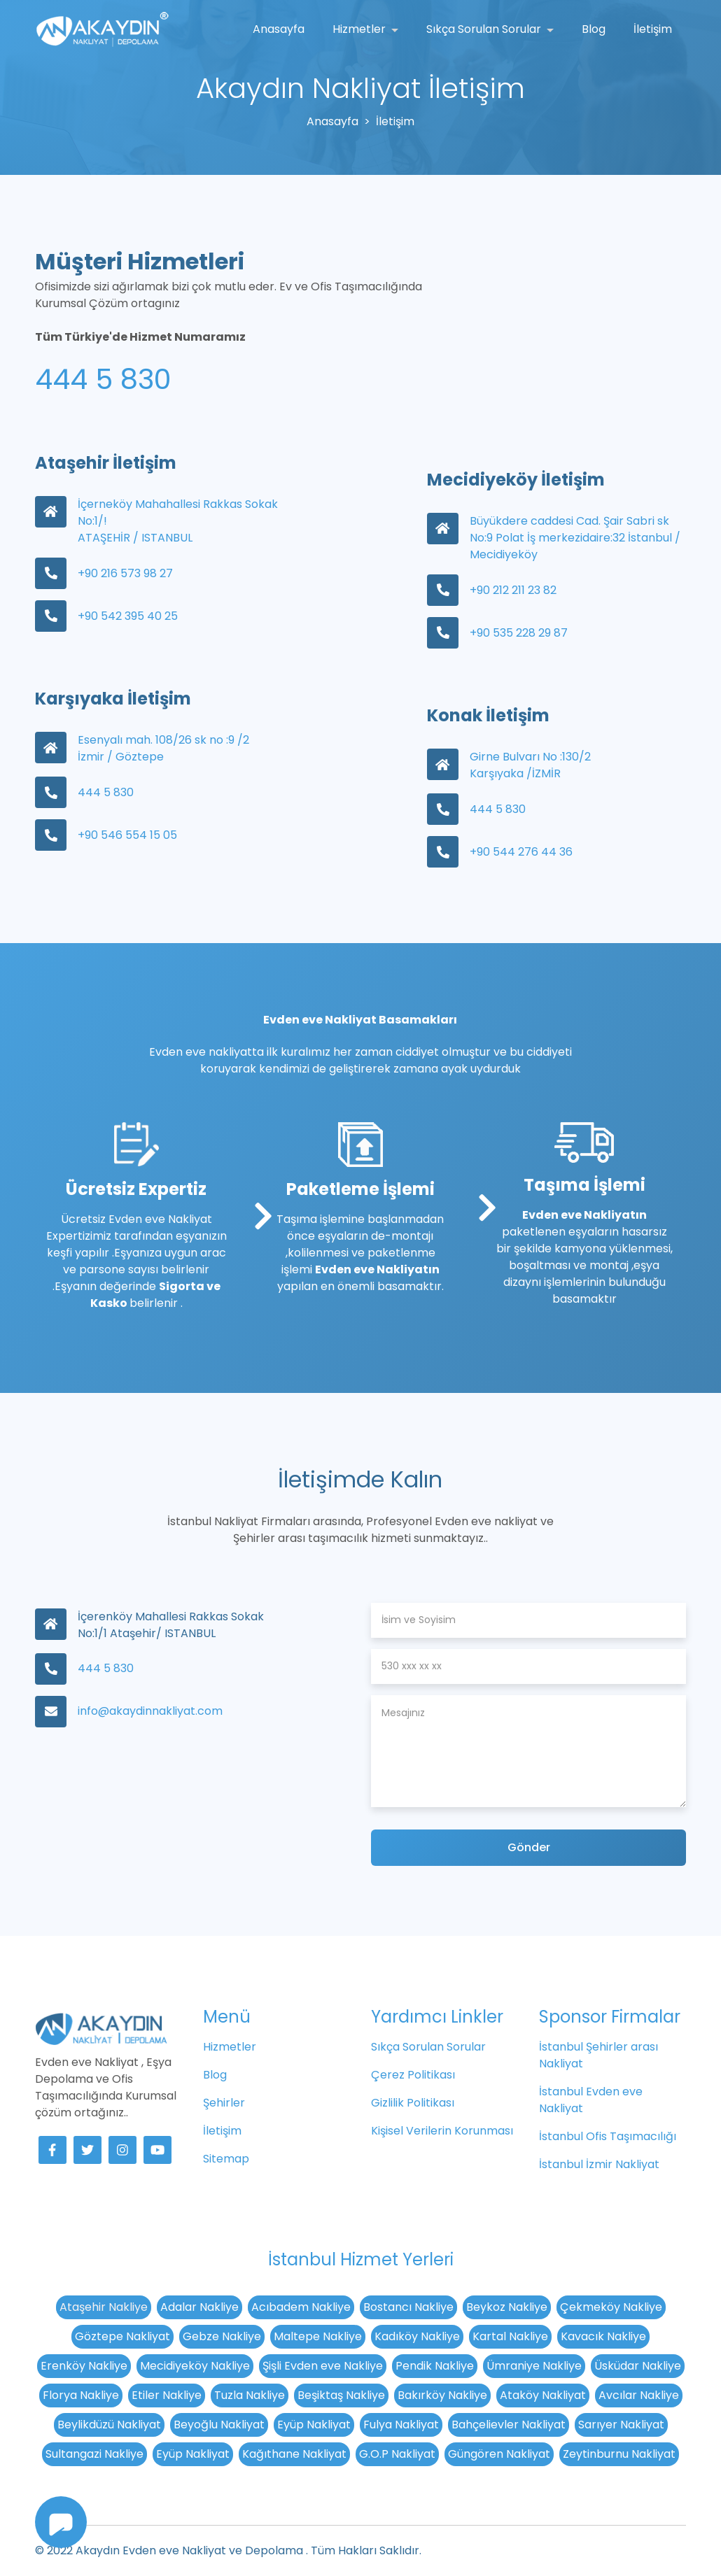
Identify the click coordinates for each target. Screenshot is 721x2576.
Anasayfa (278, 29)
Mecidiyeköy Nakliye (195, 2366)
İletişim (653, 29)
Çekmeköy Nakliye (611, 2307)
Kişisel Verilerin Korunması (442, 2131)
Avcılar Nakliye (638, 2395)
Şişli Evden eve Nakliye (322, 2366)
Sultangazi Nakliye (95, 2454)
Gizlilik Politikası (412, 2103)
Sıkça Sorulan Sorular (485, 29)
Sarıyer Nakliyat (621, 2424)
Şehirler (224, 2103)
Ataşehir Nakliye (103, 2307)
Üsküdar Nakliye (637, 2366)
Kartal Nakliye (510, 2336)
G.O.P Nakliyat (397, 2454)
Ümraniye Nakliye (534, 2366)
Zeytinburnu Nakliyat (619, 2454)
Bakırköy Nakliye (442, 2395)
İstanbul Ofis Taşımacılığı (607, 2136)
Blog (594, 29)
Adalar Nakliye (199, 2307)
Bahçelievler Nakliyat (508, 2424)
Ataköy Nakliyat (543, 2395)
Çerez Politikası (413, 2075)
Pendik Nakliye (435, 2366)
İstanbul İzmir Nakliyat (599, 2164)
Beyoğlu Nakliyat (219, 2424)
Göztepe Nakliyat (122, 2336)
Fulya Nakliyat (401, 2424)
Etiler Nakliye (167, 2395)
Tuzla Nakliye (249, 2395)
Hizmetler (360, 29)
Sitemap (226, 2159)
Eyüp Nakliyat (314, 2424)
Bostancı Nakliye (408, 2307)
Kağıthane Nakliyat (294, 2454)
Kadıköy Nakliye (417, 2336)
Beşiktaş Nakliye (341, 2395)
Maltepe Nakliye (318, 2336)
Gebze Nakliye (222, 2336)
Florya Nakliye (81, 2395)
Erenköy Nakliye (84, 2366)
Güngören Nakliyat (499, 2454)
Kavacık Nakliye (603, 2336)
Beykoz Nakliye (506, 2307)
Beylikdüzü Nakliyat (109, 2424)
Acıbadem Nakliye (301, 2307)
